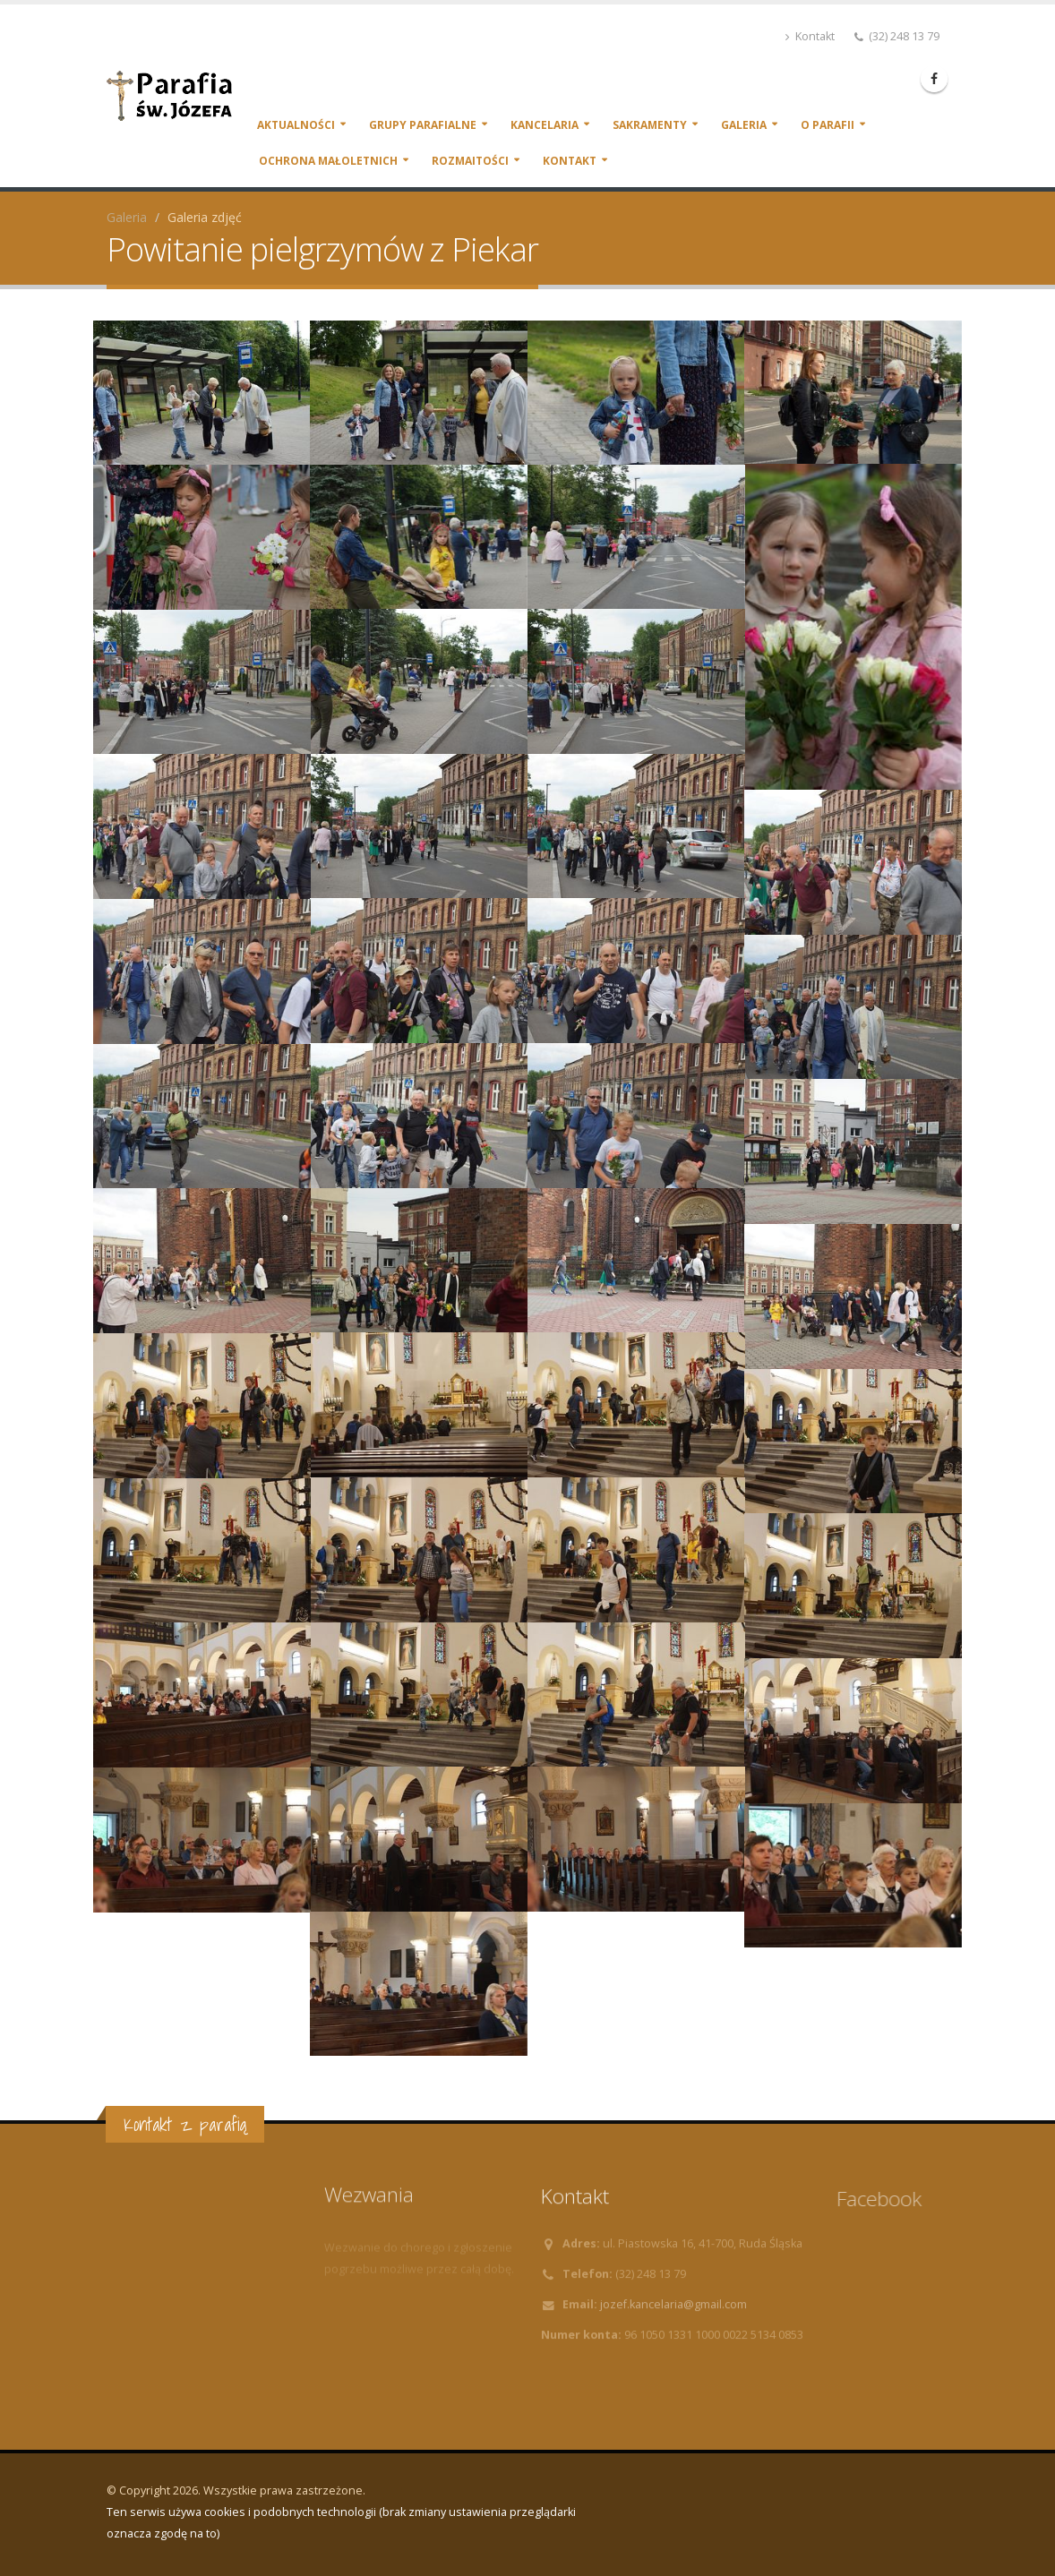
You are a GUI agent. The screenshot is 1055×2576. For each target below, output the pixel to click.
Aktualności (296, 125)
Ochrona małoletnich (328, 160)
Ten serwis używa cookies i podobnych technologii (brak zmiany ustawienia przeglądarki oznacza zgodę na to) (341, 2522)
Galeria (744, 125)
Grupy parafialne (422, 125)
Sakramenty (650, 125)
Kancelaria (544, 125)
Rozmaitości (470, 160)
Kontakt (810, 36)
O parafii (827, 125)
